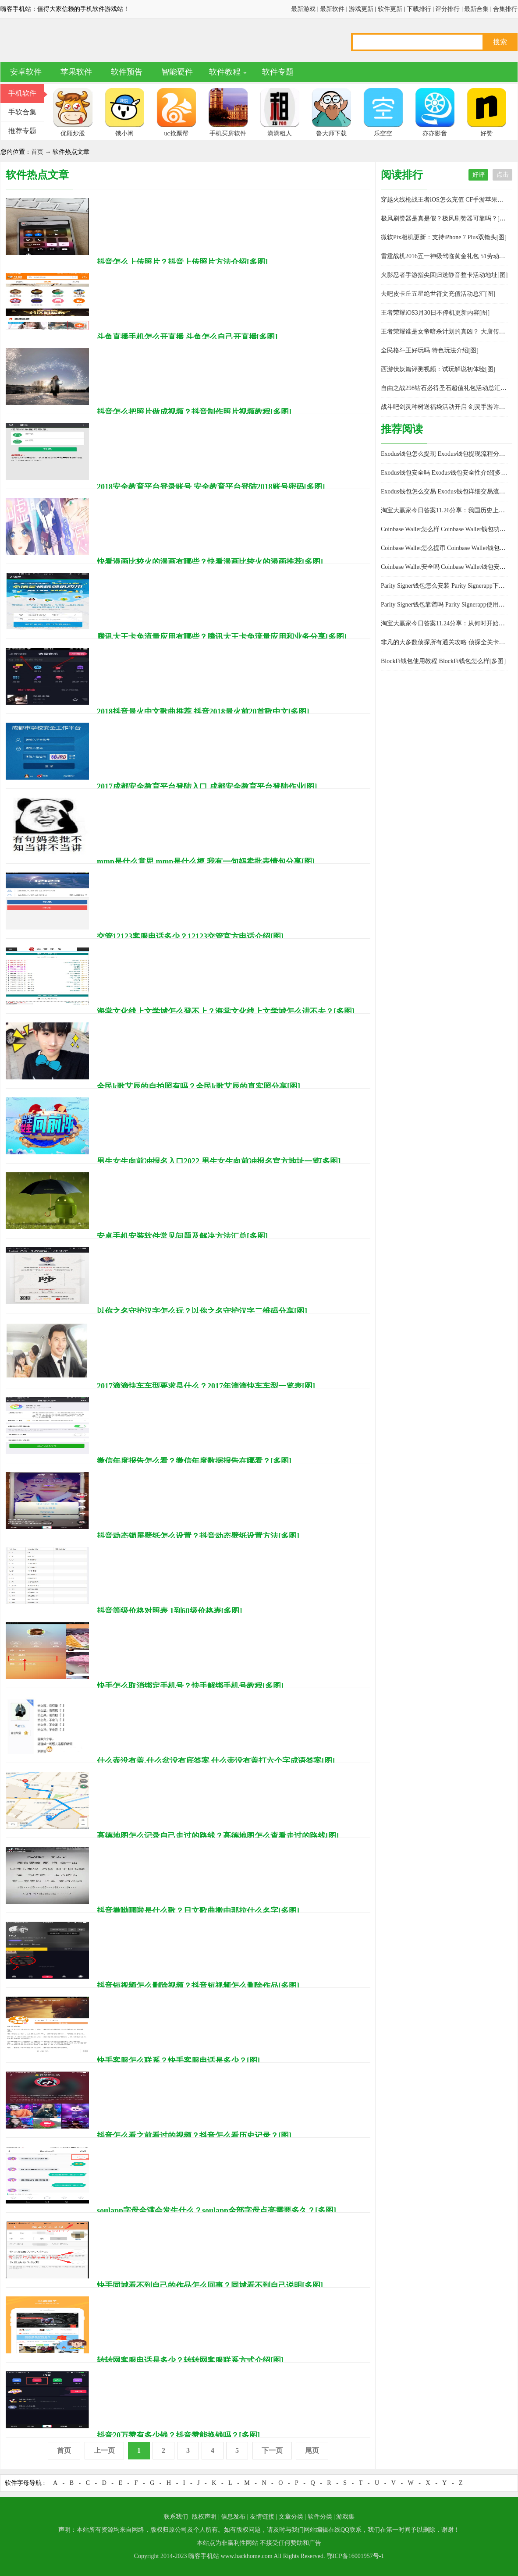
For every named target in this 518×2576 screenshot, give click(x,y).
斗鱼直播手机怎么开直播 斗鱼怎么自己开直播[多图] (187, 337)
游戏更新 (361, 9)
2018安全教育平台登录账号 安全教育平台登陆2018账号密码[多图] (211, 487)
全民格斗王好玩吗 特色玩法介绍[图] (430, 350)
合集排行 (505, 9)
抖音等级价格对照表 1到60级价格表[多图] (169, 1611)
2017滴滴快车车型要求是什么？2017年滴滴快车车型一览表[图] (206, 1386)
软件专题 (278, 71)
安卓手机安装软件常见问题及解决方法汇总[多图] (182, 1236)
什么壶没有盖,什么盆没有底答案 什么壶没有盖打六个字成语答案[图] (216, 1760)
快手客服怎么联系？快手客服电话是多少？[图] (178, 2060)
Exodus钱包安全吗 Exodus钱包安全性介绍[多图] (445, 472)
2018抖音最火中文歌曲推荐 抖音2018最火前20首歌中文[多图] (203, 711)
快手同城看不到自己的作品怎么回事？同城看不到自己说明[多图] (210, 2285)
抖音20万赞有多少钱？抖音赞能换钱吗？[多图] (178, 2435)
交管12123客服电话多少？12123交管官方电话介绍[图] (190, 936)
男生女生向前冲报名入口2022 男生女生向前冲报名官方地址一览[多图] (219, 1161)
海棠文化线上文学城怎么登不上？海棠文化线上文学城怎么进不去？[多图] (226, 1011)
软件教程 (225, 71)
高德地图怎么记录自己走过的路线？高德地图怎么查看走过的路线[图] (218, 1835)
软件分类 (320, 2516)
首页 (37, 152)
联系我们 (175, 2516)
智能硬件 (177, 71)
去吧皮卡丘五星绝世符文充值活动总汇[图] (438, 294)
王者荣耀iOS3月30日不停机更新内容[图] (435, 312)
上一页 (104, 2450)
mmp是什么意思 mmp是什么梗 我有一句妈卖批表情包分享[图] (206, 861)
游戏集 (345, 2516)
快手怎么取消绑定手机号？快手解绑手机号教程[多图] (190, 1686)
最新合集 (476, 9)
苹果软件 (76, 71)
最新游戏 (303, 9)
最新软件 (332, 9)
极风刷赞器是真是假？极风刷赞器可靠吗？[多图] (447, 218)
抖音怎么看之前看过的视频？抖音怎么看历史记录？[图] (194, 2135)
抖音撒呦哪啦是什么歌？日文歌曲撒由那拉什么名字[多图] (198, 1910)
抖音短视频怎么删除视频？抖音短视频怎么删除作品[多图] (198, 1985)
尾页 (312, 2450)
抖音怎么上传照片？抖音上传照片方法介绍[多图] (182, 262)
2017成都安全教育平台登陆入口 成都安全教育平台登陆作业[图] (207, 786)
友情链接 (262, 2516)
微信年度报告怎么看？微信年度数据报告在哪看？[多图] (194, 1461)
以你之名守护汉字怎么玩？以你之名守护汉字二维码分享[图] (202, 1311)
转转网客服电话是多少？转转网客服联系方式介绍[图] (190, 2360)
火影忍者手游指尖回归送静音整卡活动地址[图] (444, 275)
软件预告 (126, 71)
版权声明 (204, 2516)
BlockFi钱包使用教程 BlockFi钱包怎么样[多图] (443, 661)
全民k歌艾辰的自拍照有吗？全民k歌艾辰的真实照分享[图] (198, 1086)
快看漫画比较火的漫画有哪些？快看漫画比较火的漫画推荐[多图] (210, 561)
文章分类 (291, 2516)
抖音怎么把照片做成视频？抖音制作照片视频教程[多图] (194, 412)
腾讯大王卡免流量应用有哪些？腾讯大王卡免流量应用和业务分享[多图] (222, 636)
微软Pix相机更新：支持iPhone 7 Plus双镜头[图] (444, 237)
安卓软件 (26, 71)
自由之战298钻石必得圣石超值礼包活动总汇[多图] (449, 388)
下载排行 (419, 9)
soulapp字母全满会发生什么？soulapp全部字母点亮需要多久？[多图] (216, 2210)
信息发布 (233, 2516)
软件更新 (390, 9)
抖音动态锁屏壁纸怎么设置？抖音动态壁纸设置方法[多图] (198, 1536)
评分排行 (447, 9)
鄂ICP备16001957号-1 (355, 2556)
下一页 (272, 2450)
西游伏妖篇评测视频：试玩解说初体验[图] (438, 369)
